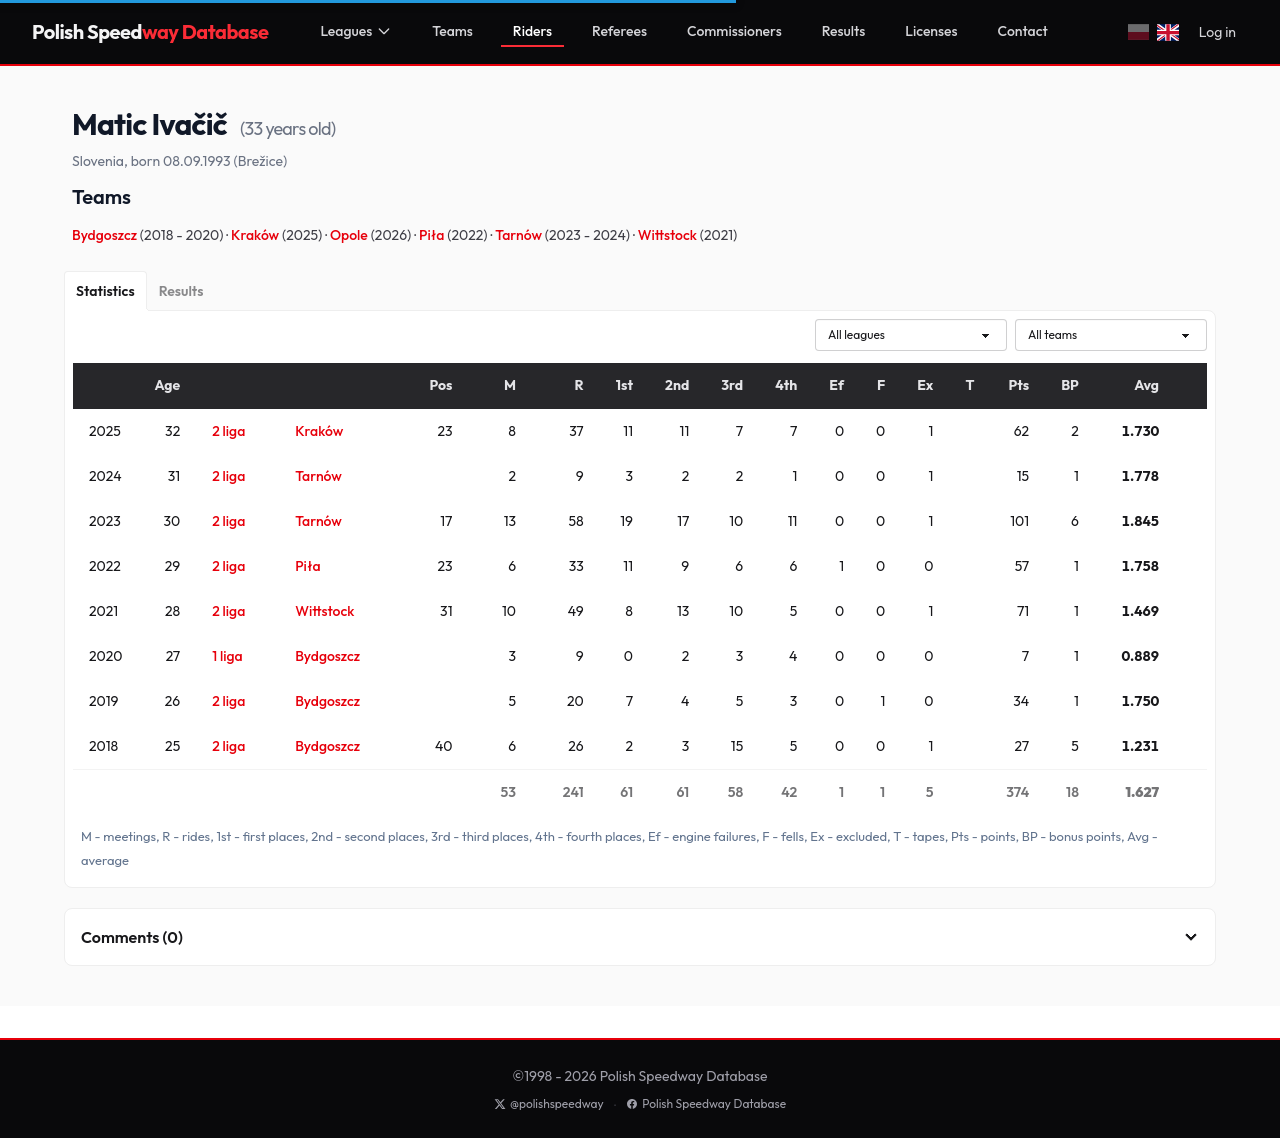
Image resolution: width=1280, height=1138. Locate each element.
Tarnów (520, 235)
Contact (1023, 31)
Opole (350, 235)
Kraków (256, 235)
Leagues (356, 31)
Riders (532, 31)
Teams (452, 31)
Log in (1217, 32)
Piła (433, 235)
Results (844, 31)
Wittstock (669, 235)
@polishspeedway (549, 1103)
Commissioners (734, 31)
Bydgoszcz (106, 235)
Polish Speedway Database (706, 1103)
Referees (619, 31)
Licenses (931, 31)
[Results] (181, 291)
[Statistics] (105, 291)
